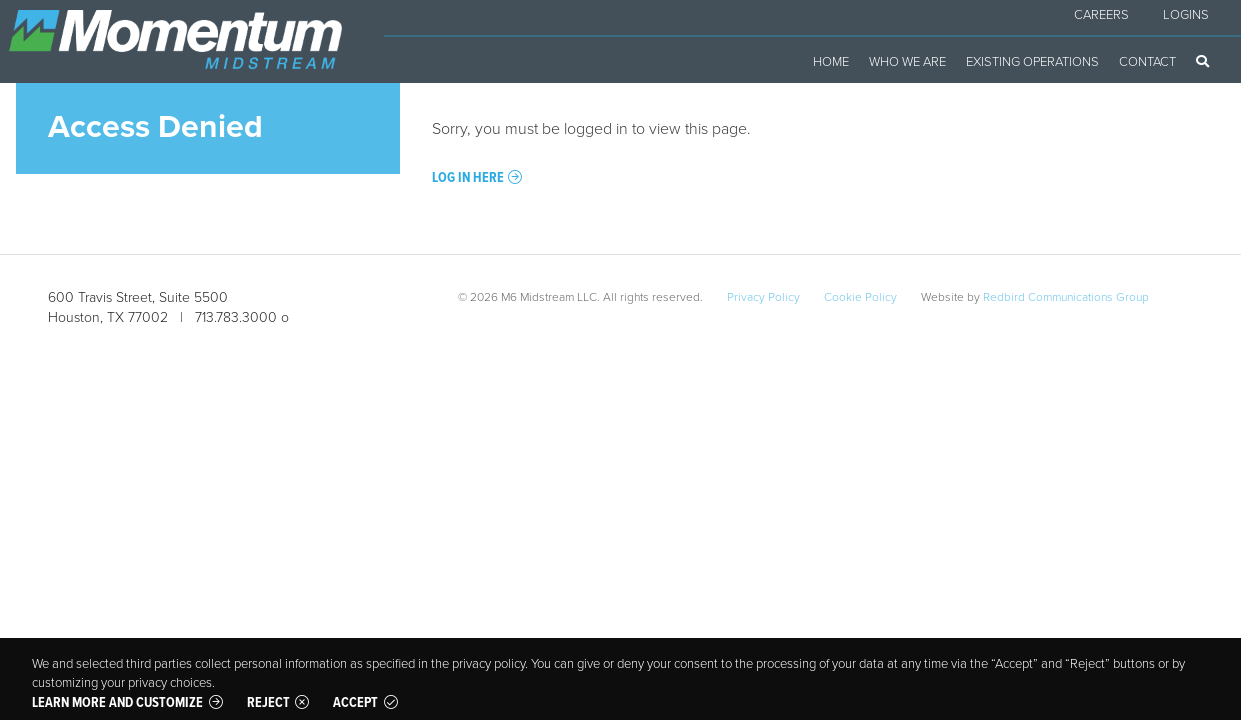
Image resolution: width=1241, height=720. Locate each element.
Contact (1147, 61)
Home (831, 61)
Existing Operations (1032, 61)
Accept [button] (355, 702)
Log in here (468, 177)
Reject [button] (268, 702)
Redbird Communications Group (1066, 296)
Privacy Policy (763, 296)
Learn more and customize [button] (117, 702)
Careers (1101, 14)
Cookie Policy (860, 296)
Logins (1186, 14)
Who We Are (907, 61)
